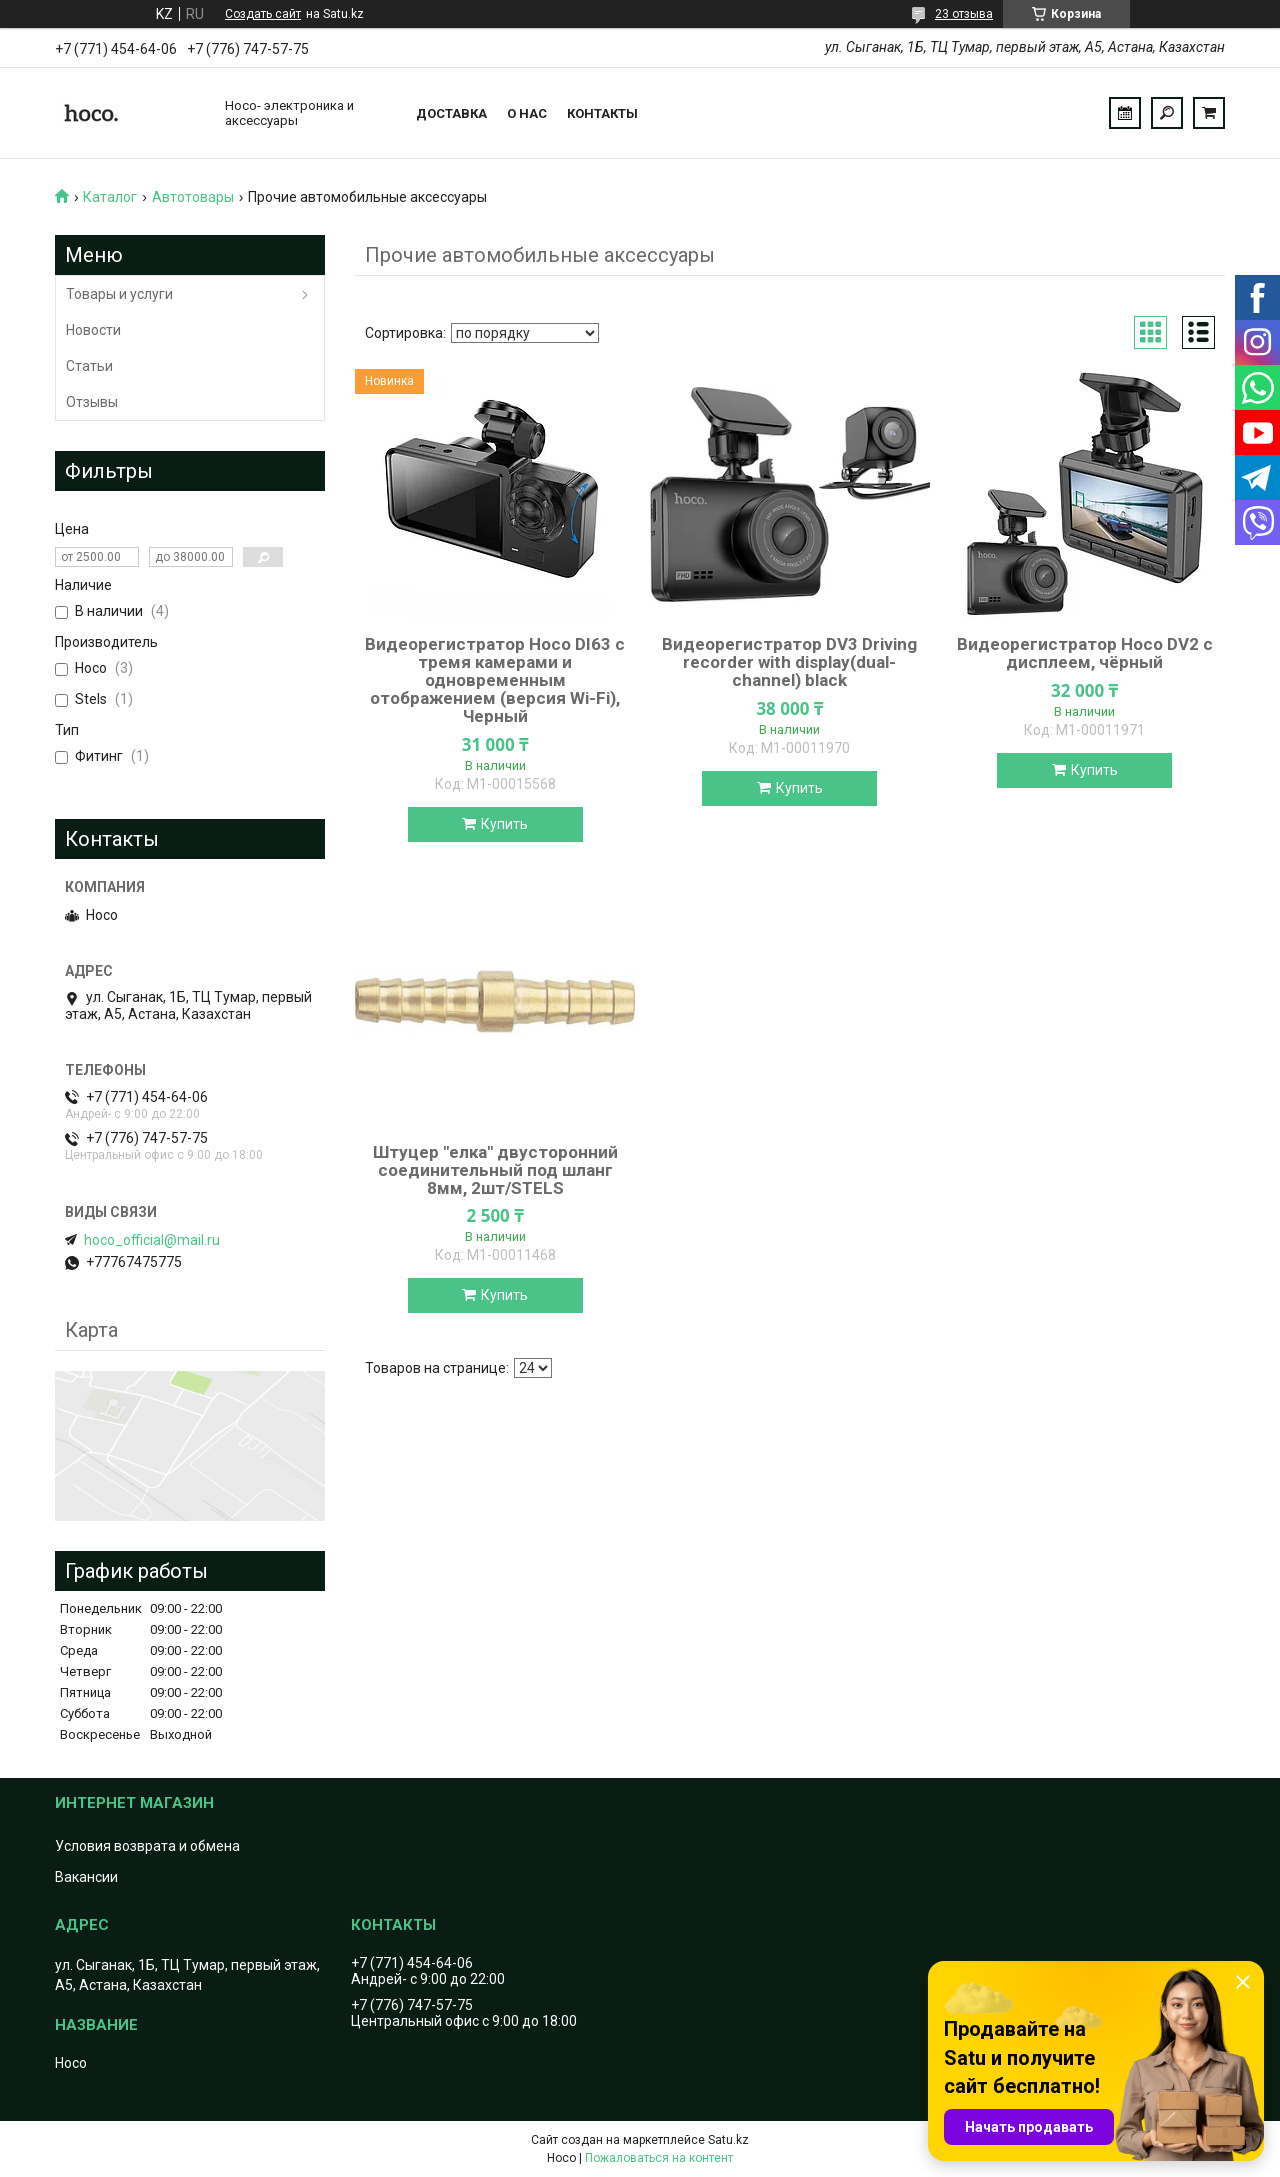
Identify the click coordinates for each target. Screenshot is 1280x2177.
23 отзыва (964, 14)
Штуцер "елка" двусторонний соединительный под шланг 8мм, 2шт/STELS (495, 1170)
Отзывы (92, 402)
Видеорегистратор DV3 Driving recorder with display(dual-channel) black (789, 662)
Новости (93, 330)
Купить (504, 824)
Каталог (110, 197)
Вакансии (86, 1877)
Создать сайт (263, 14)
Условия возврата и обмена (147, 1846)
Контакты (602, 113)
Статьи (89, 366)
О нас (527, 113)
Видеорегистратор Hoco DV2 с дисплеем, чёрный (1085, 653)
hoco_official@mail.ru (152, 1240)
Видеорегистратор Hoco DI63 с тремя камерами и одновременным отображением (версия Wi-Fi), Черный (495, 680)
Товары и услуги (119, 294)
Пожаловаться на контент (659, 2158)
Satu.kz (728, 2140)
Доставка (451, 113)
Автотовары (193, 197)
